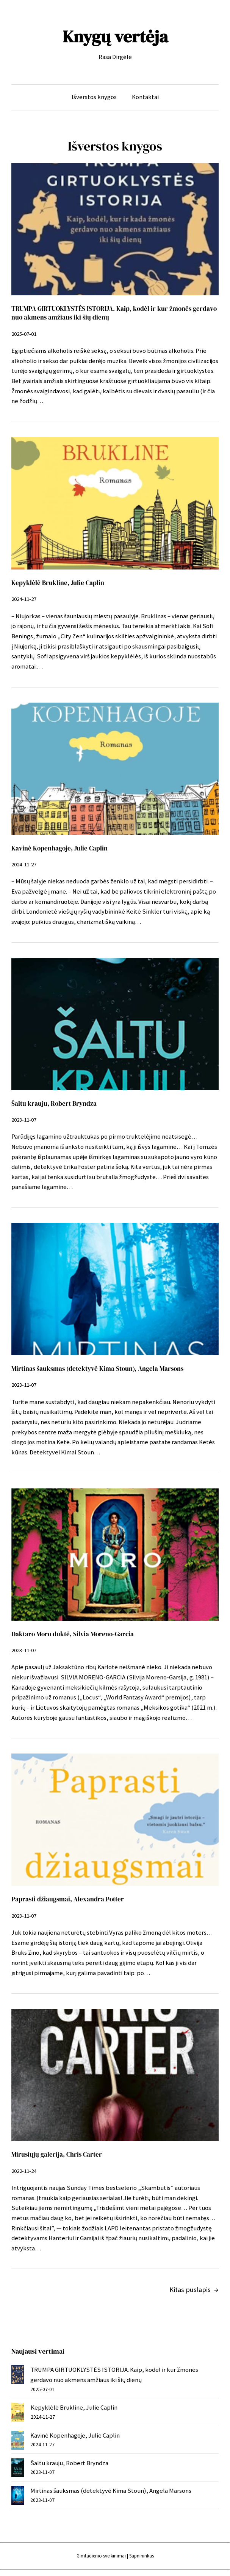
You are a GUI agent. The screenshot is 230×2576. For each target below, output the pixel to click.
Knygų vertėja (115, 36)
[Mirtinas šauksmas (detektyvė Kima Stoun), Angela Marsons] (17, 2497)
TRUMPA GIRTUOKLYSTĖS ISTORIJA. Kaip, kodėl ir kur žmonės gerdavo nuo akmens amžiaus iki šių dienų (114, 313)
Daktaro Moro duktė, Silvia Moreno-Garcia (72, 1634)
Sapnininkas (141, 2556)
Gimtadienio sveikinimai (101, 2556)
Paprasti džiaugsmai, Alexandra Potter (67, 1899)
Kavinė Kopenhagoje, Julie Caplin (59, 848)
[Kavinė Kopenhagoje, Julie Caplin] (17, 2442)
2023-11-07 (23, 1119)
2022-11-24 (23, 2171)
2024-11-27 (23, 599)
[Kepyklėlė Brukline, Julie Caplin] (17, 2414)
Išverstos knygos (94, 97)
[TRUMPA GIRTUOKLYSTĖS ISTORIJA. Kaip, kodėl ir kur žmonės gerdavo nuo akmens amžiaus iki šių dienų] (17, 2376)
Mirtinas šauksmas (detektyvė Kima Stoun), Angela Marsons (97, 1368)
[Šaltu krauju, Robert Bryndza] (17, 2469)
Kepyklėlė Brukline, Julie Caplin (57, 583)
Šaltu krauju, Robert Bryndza (54, 1103)
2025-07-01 (23, 334)
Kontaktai (145, 97)
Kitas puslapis (194, 2289)
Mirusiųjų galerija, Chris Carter (56, 2154)
